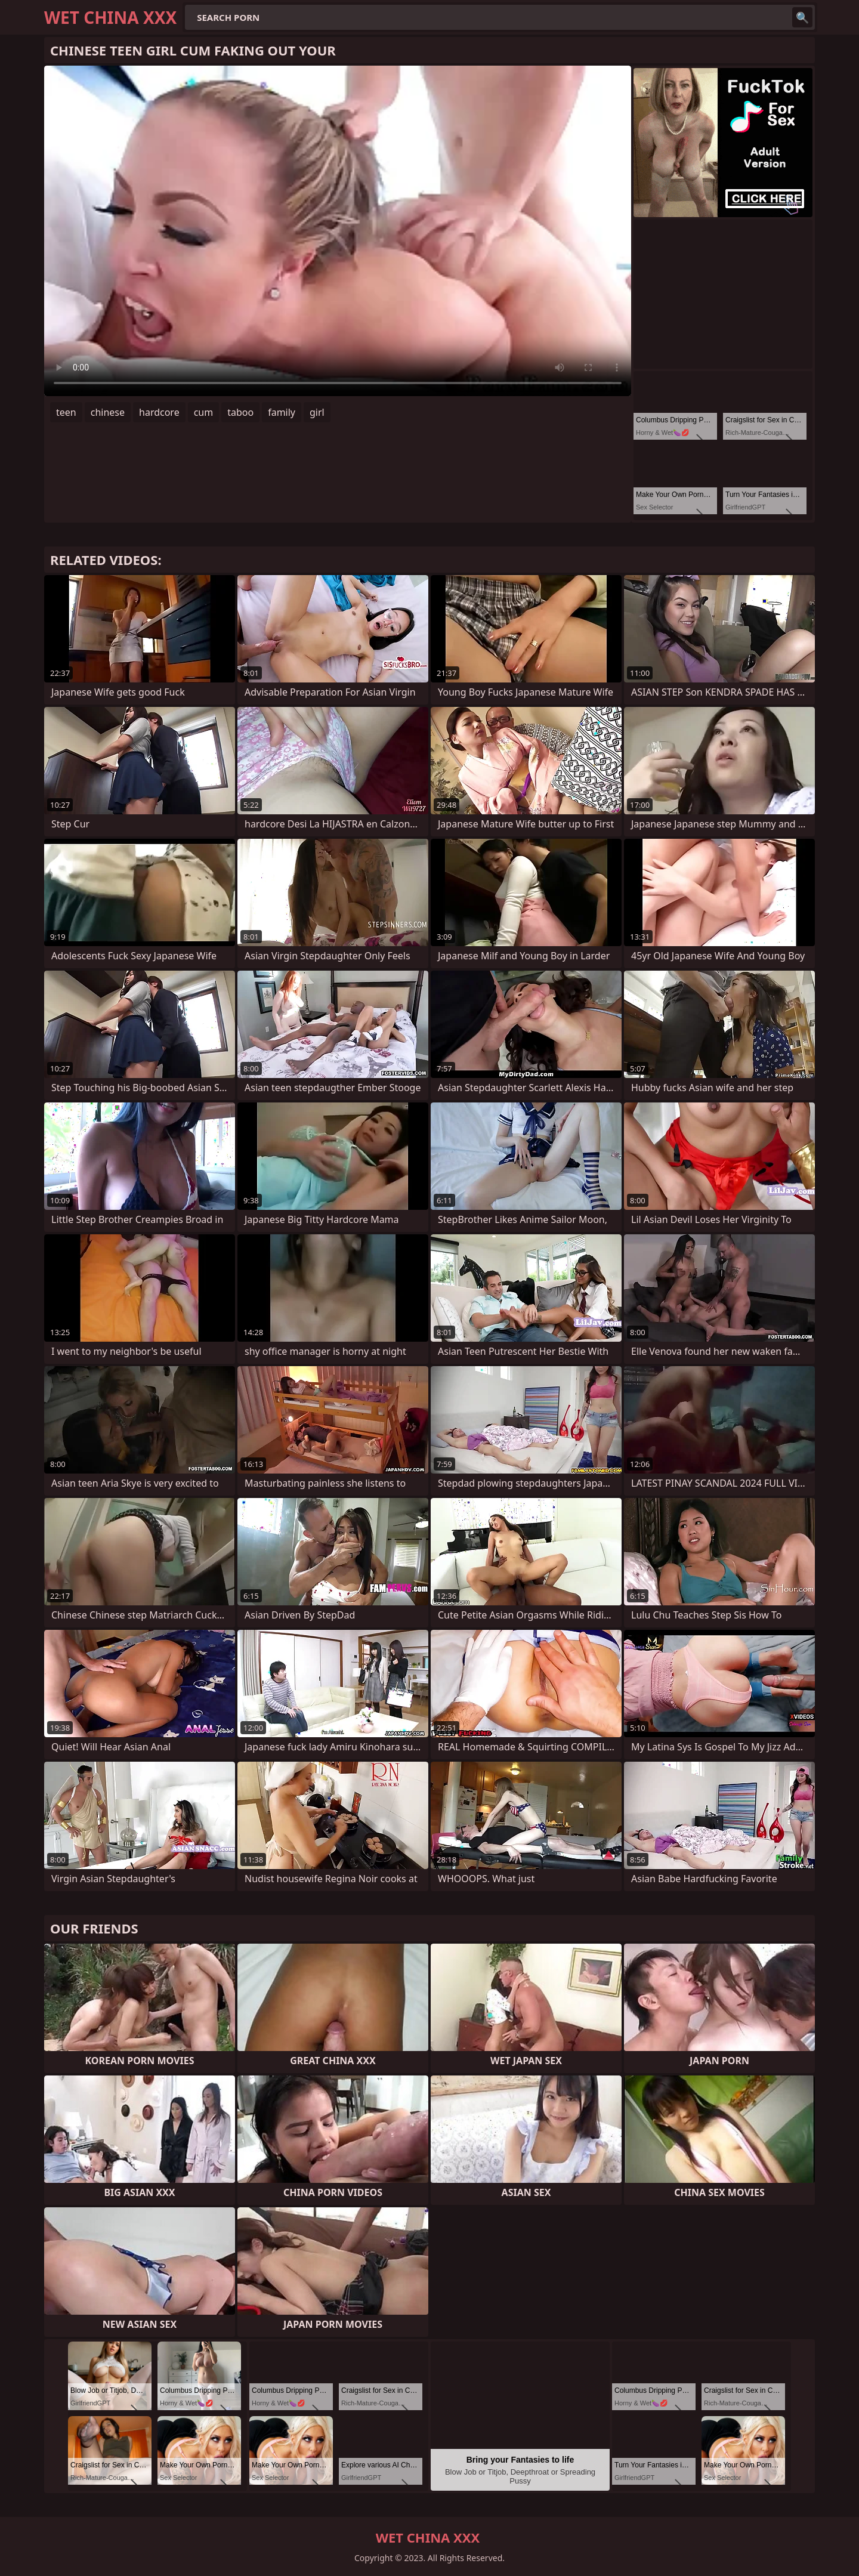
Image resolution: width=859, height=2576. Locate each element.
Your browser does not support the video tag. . (337, 231)
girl (317, 412)
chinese (108, 412)
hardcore (159, 412)
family (281, 412)
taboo (240, 412)
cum (204, 412)
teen (66, 412)
